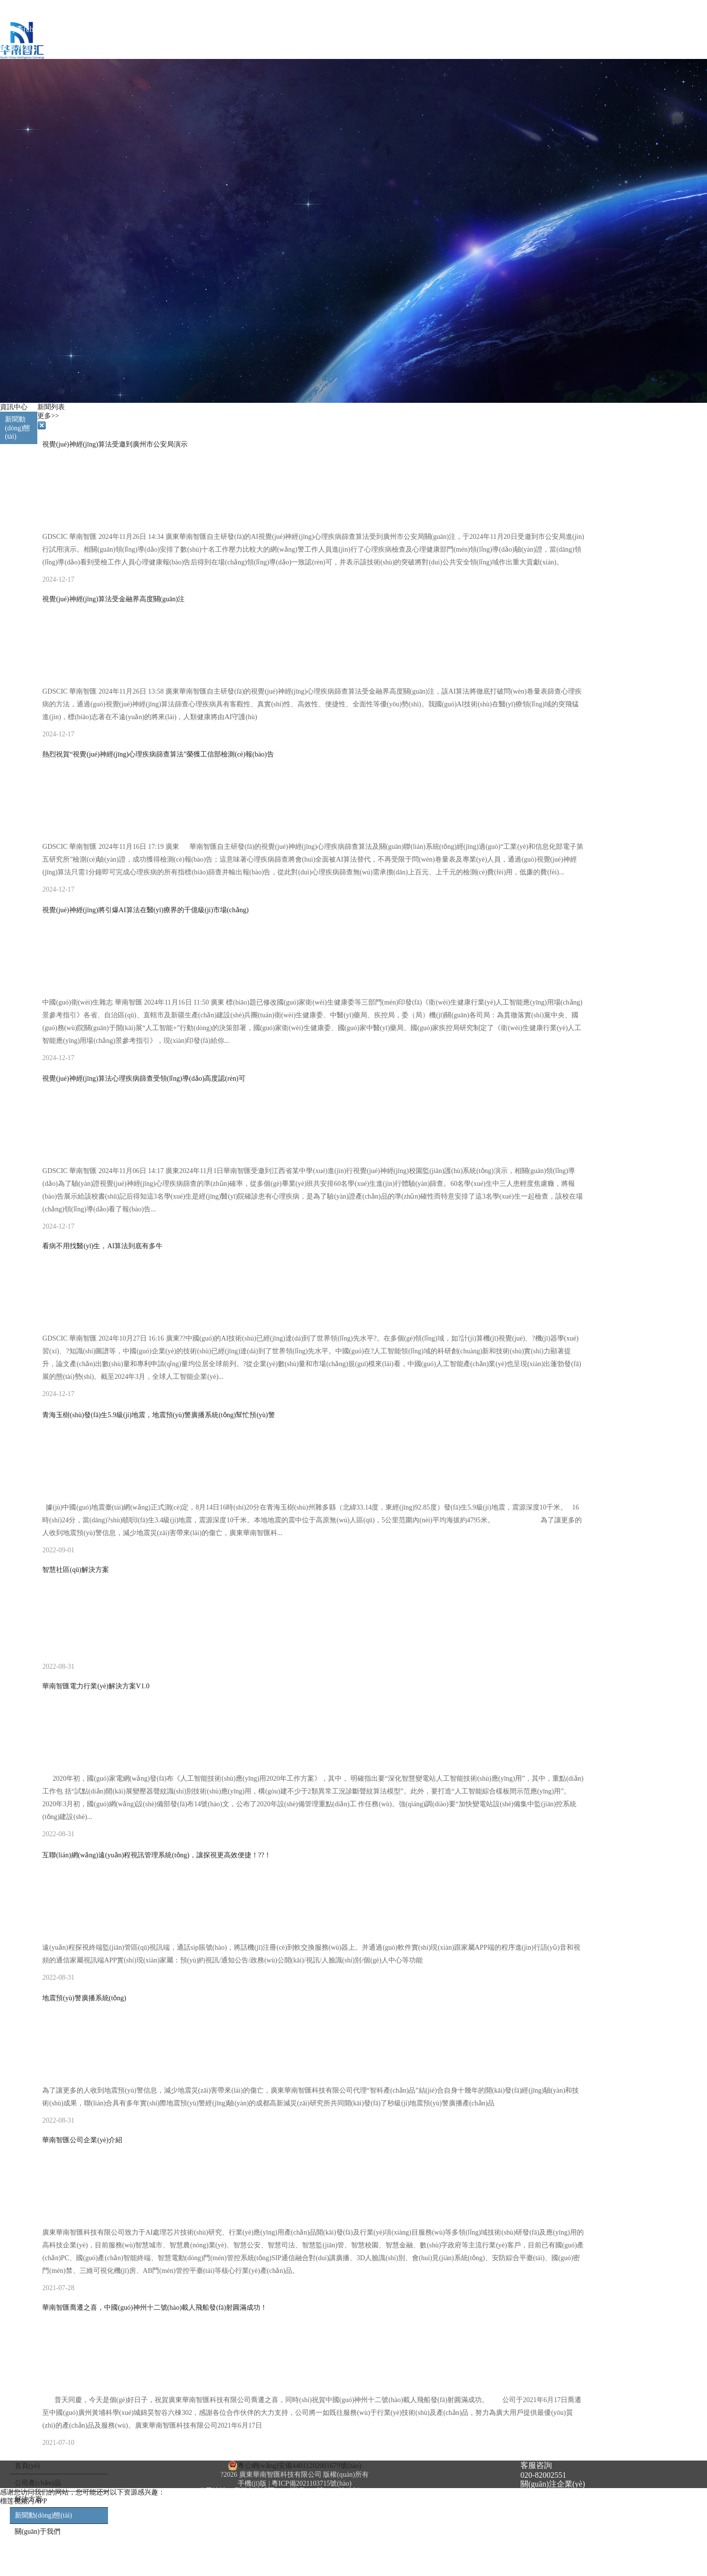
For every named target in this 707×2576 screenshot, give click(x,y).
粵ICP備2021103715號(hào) (312, 2483)
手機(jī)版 (252, 2483)
